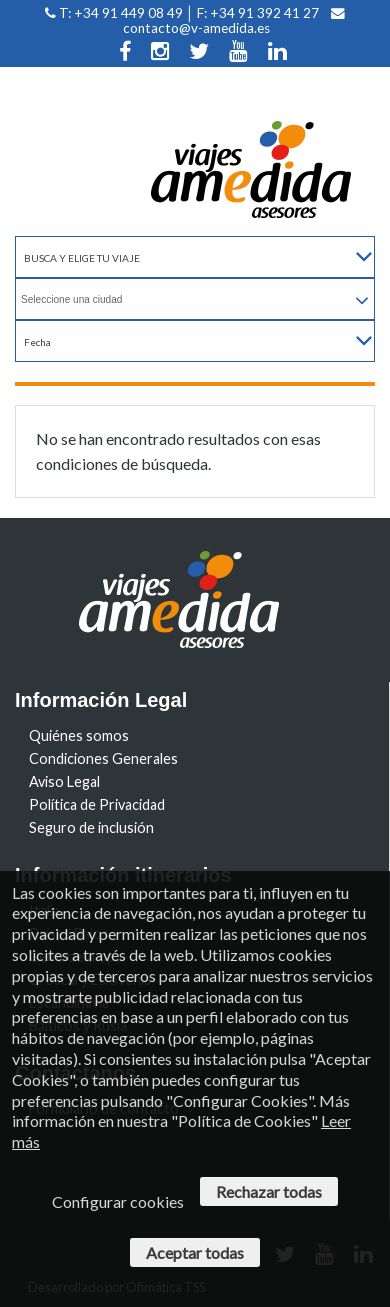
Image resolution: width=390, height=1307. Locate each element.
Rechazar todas (269, 1191)
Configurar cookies (118, 1201)
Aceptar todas (195, 1252)
